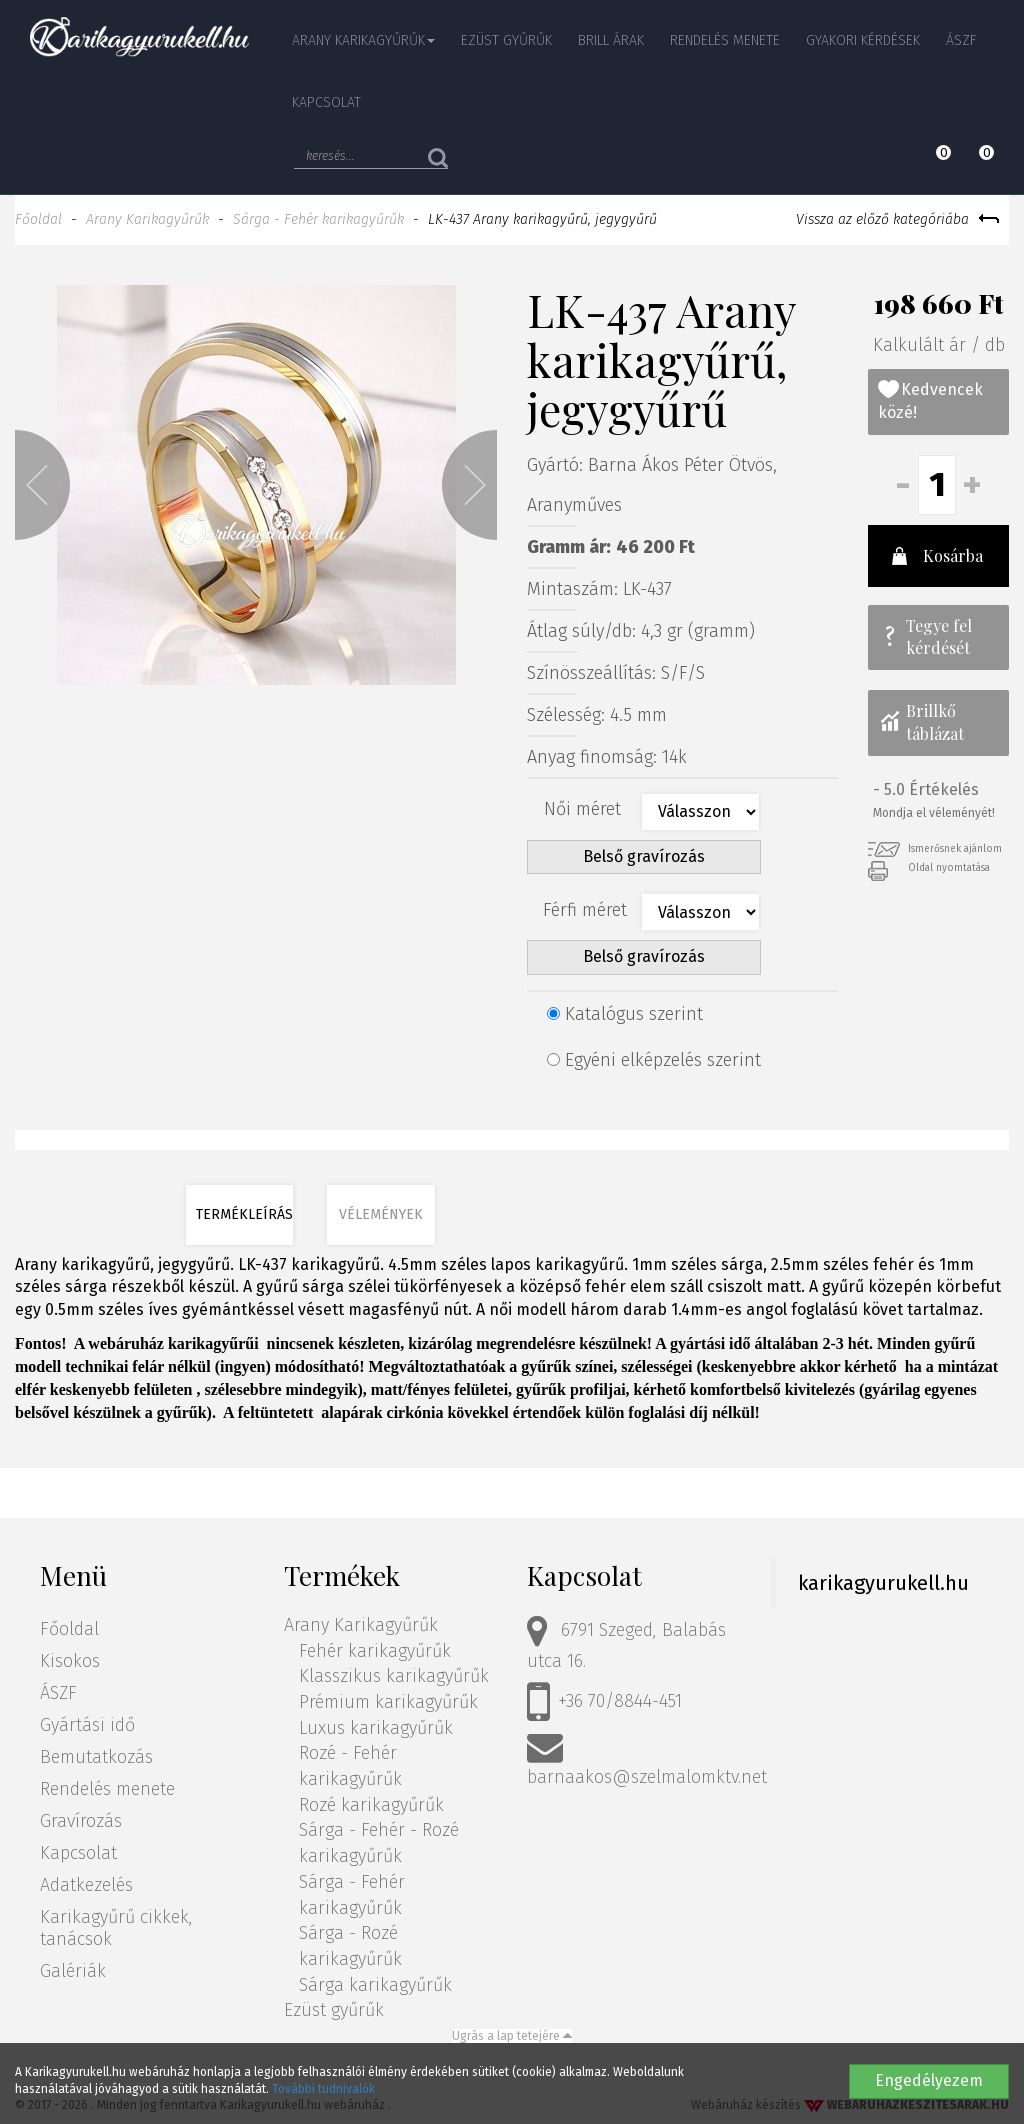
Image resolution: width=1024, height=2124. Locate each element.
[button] (42, 485)
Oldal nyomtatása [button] (929, 868)
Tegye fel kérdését (925, 637)
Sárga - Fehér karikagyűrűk (318, 219)
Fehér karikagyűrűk (375, 1651)
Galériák (73, 1971)
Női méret (585, 809)
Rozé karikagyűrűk (371, 1805)
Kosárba (935, 556)
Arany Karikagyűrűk (147, 219)
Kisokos (70, 1661)
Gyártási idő (87, 1725)
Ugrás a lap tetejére (512, 2036)
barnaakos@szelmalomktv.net (647, 1758)
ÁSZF (961, 40)
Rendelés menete (725, 40)
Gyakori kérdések (863, 40)
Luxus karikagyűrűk (376, 1728)
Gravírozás (81, 1821)
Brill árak (611, 40)
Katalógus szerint (625, 1014)
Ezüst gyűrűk (506, 40)
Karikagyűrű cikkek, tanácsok (116, 1928)
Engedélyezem (929, 2080)
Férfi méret (585, 910)
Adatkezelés (86, 1885)
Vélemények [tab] (381, 1214)
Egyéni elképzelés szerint (654, 1060)
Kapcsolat (326, 102)
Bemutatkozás (96, 1757)
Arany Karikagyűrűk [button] (363, 40)
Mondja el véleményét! (934, 813)
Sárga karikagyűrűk (375, 1985)
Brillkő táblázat (921, 722)
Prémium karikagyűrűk (388, 1702)
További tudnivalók (323, 2089)
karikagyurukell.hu (883, 1583)
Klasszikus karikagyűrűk (394, 1676)
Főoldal (38, 219)
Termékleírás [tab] (244, 1214)
